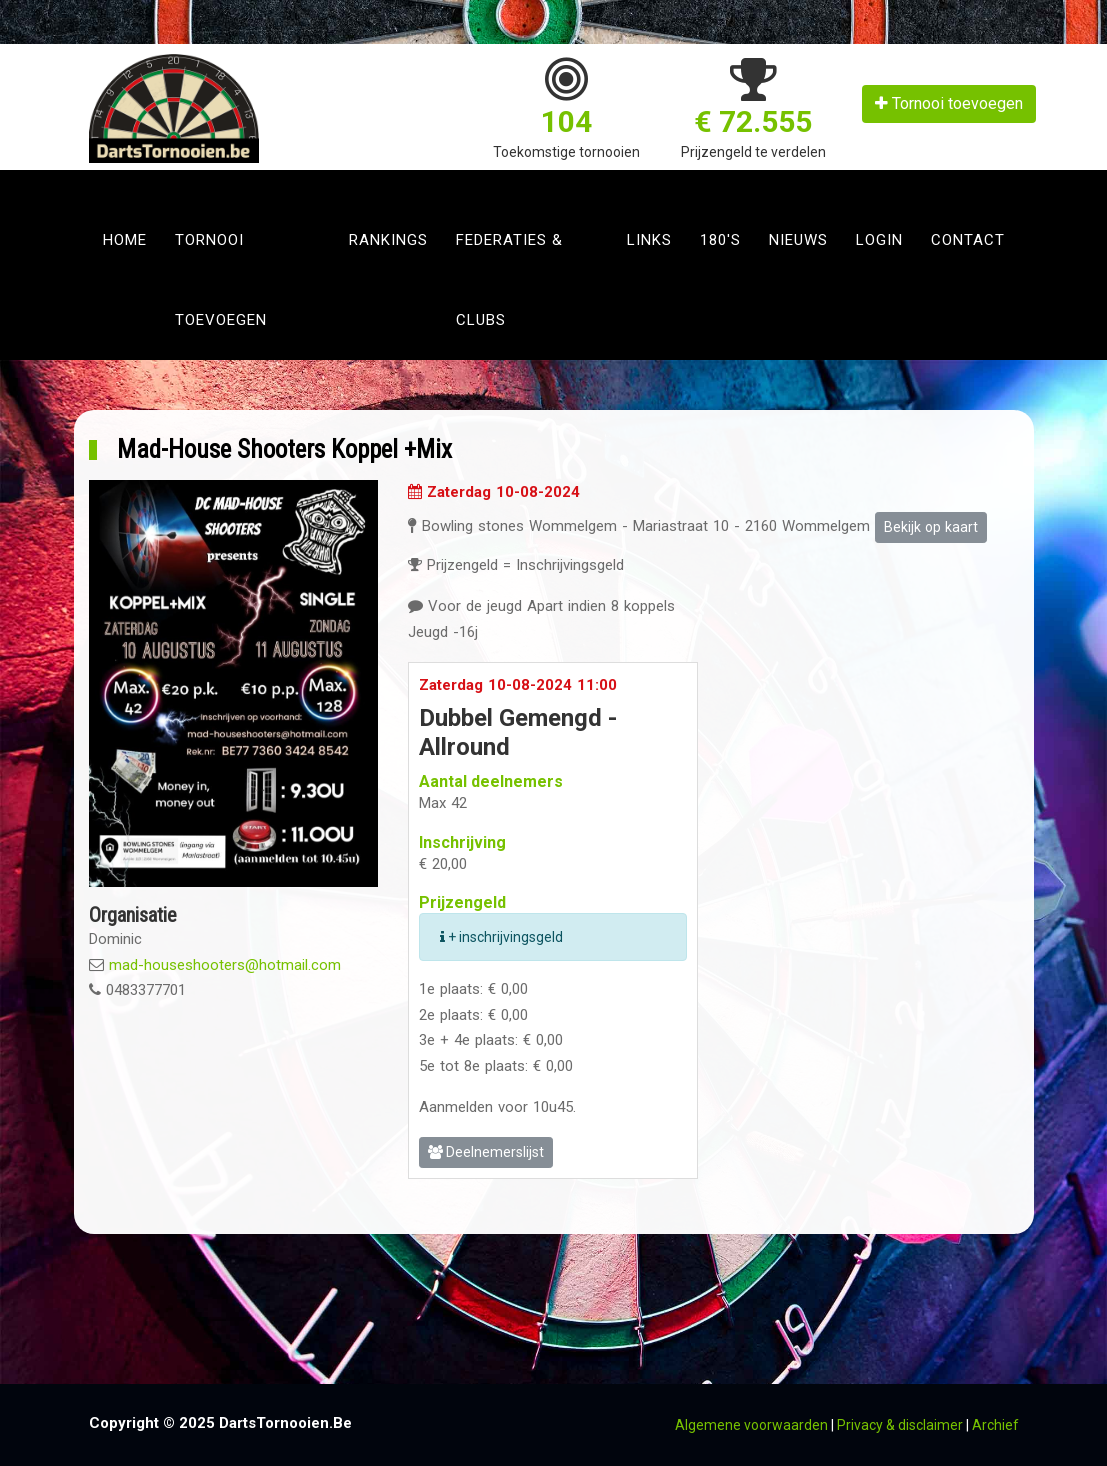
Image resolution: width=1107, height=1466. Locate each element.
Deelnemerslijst (486, 1152)
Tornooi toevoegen (949, 103)
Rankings (388, 240)
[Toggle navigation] (110, 185)
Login (879, 240)
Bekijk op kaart (931, 527)
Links (649, 240)
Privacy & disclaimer (900, 1425)
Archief (995, 1425)
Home (125, 240)
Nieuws (798, 240)
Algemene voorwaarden (751, 1425)
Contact (968, 240)
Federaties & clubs (509, 280)
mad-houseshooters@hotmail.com (225, 965)
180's (720, 240)
